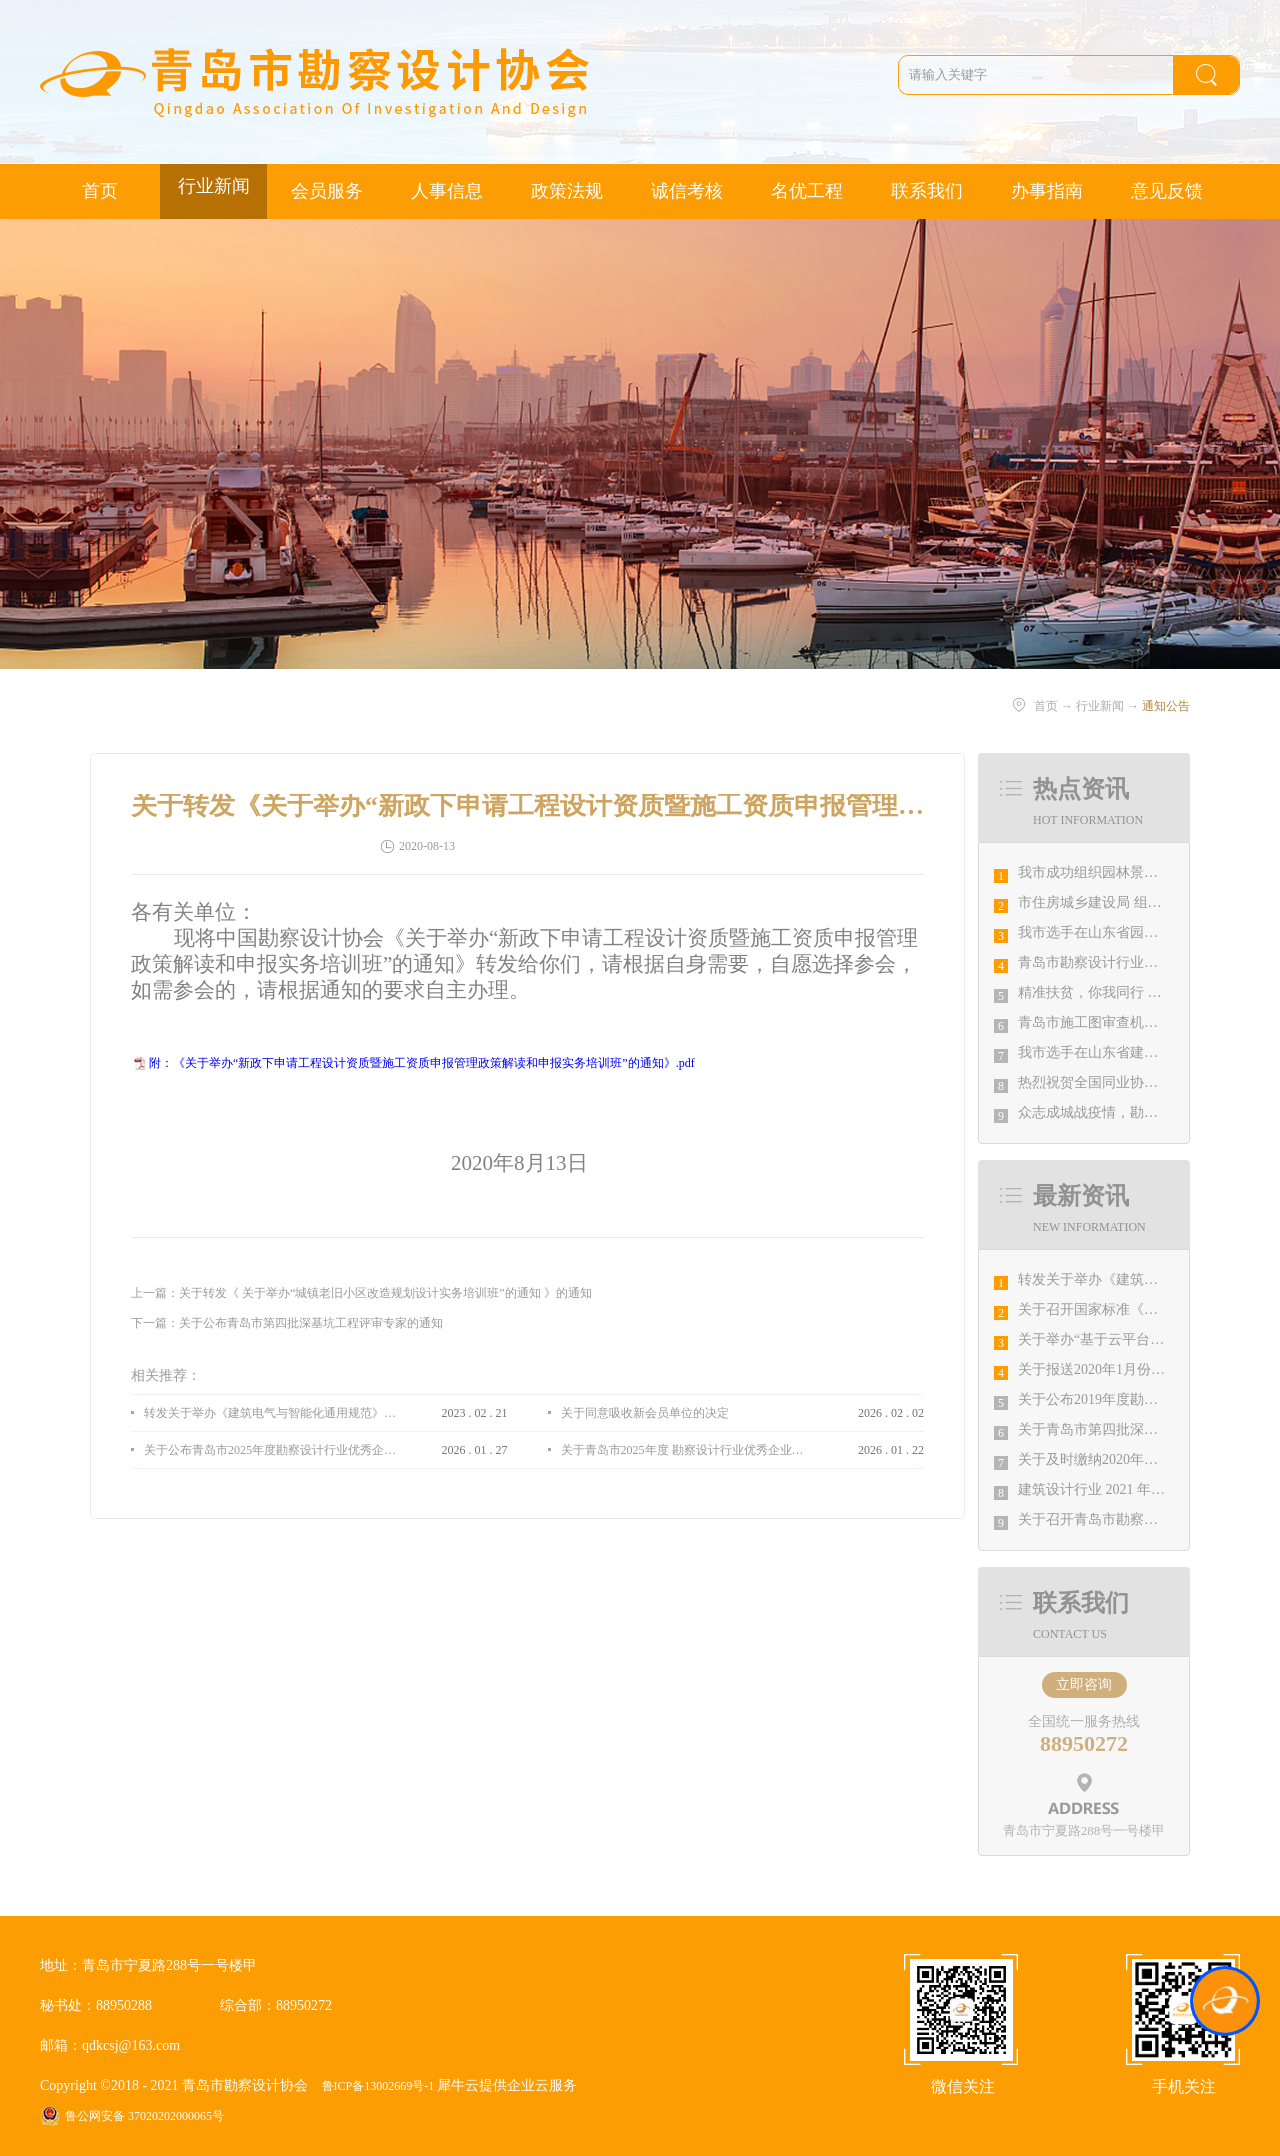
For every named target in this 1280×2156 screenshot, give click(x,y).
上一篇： (361, 1293)
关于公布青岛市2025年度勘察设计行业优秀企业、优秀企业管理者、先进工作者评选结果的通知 (270, 1450)
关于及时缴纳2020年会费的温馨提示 (1130, 1459)
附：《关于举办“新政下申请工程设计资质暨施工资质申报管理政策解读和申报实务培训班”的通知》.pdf (422, 1063)
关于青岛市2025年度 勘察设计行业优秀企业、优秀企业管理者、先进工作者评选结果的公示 (687, 1450)
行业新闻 (1100, 706)
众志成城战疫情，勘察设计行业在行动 (1137, 1112)
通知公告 (1166, 706)
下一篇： (287, 1323)
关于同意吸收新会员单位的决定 (645, 1413)
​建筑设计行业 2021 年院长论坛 (1112, 1489)
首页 (100, 191)
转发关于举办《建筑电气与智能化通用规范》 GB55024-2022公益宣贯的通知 (270, 1413)
